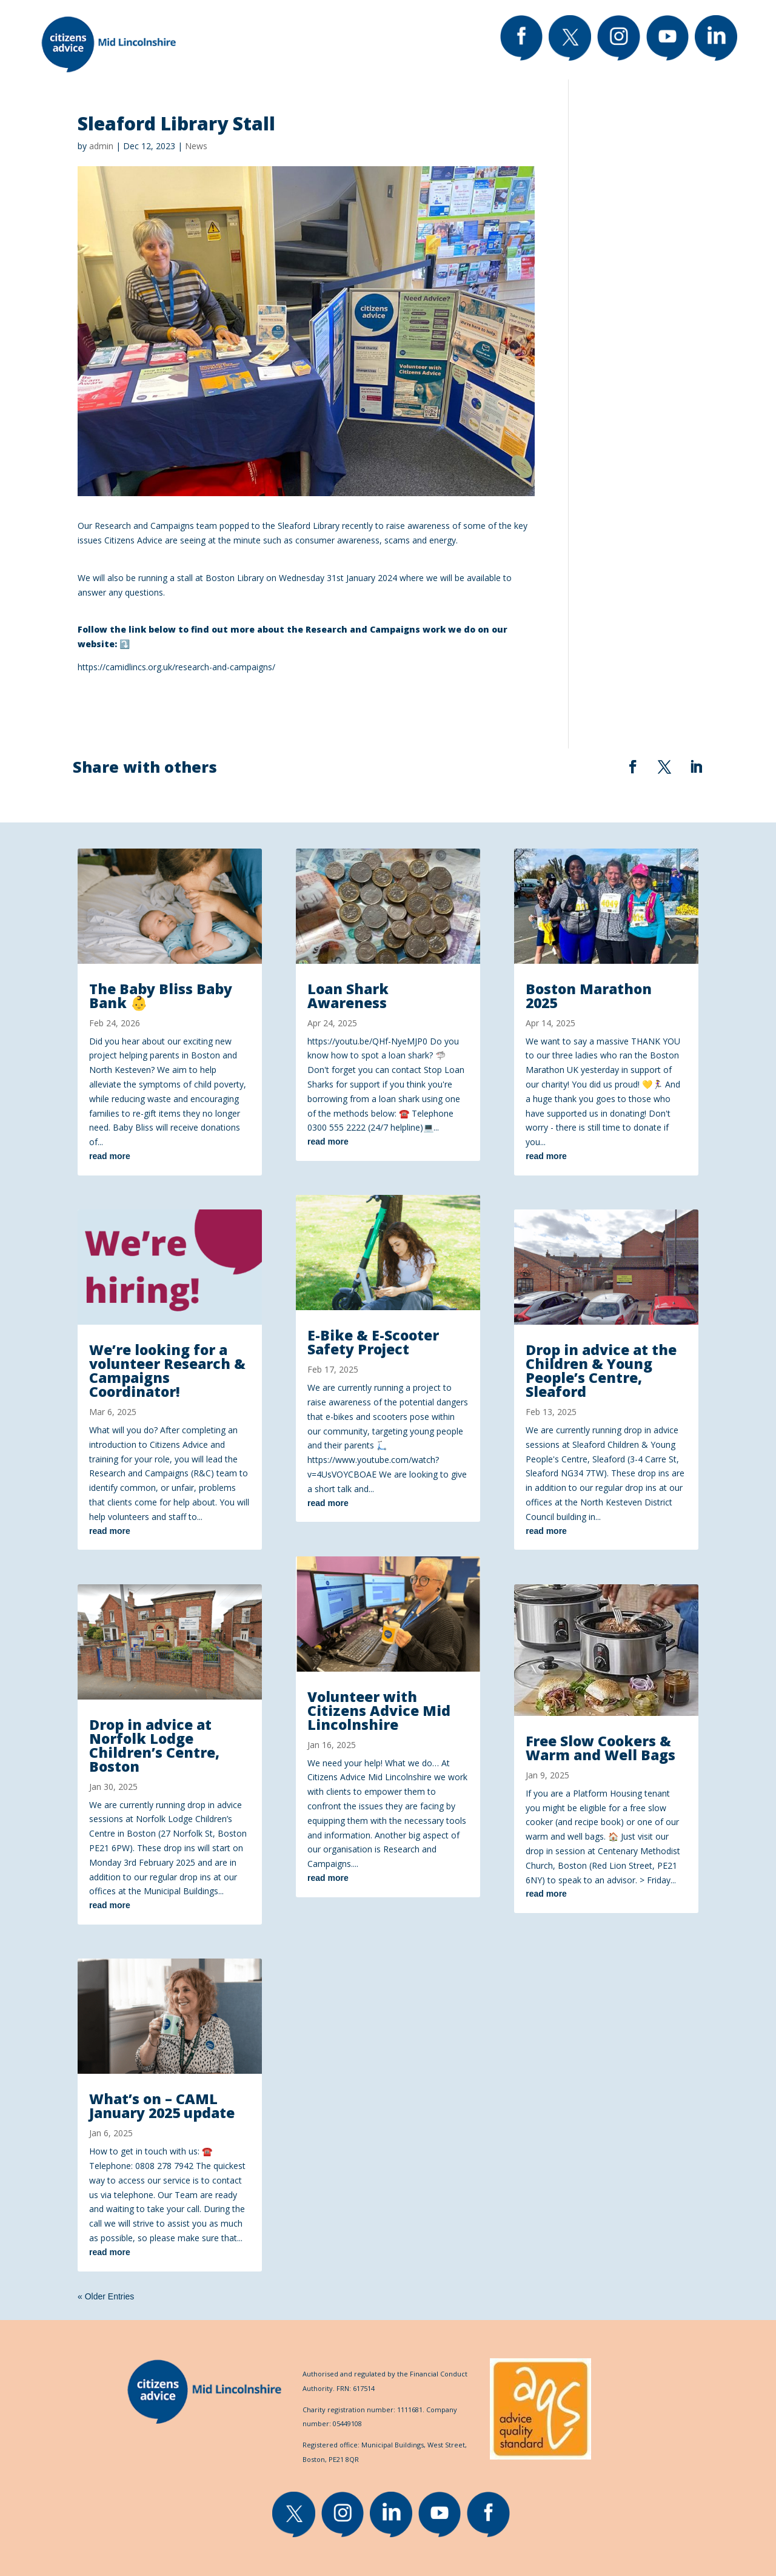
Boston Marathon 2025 (589, 995)
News (196, 146)
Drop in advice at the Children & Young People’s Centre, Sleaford (601, 1370)
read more (109, 1156)
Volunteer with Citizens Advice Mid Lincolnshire (378, 1710)
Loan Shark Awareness (348, 995)
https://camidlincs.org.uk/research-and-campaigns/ (176, 667)
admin (101, 146)
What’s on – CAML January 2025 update (162, 2105)
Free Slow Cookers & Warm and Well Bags (600, 1747)
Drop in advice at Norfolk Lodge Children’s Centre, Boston (154, 1745)
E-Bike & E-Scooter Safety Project (373, 1342)
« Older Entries (106, 2296)
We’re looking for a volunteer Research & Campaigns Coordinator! (167, 1370)
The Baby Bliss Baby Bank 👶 (160, 995)
